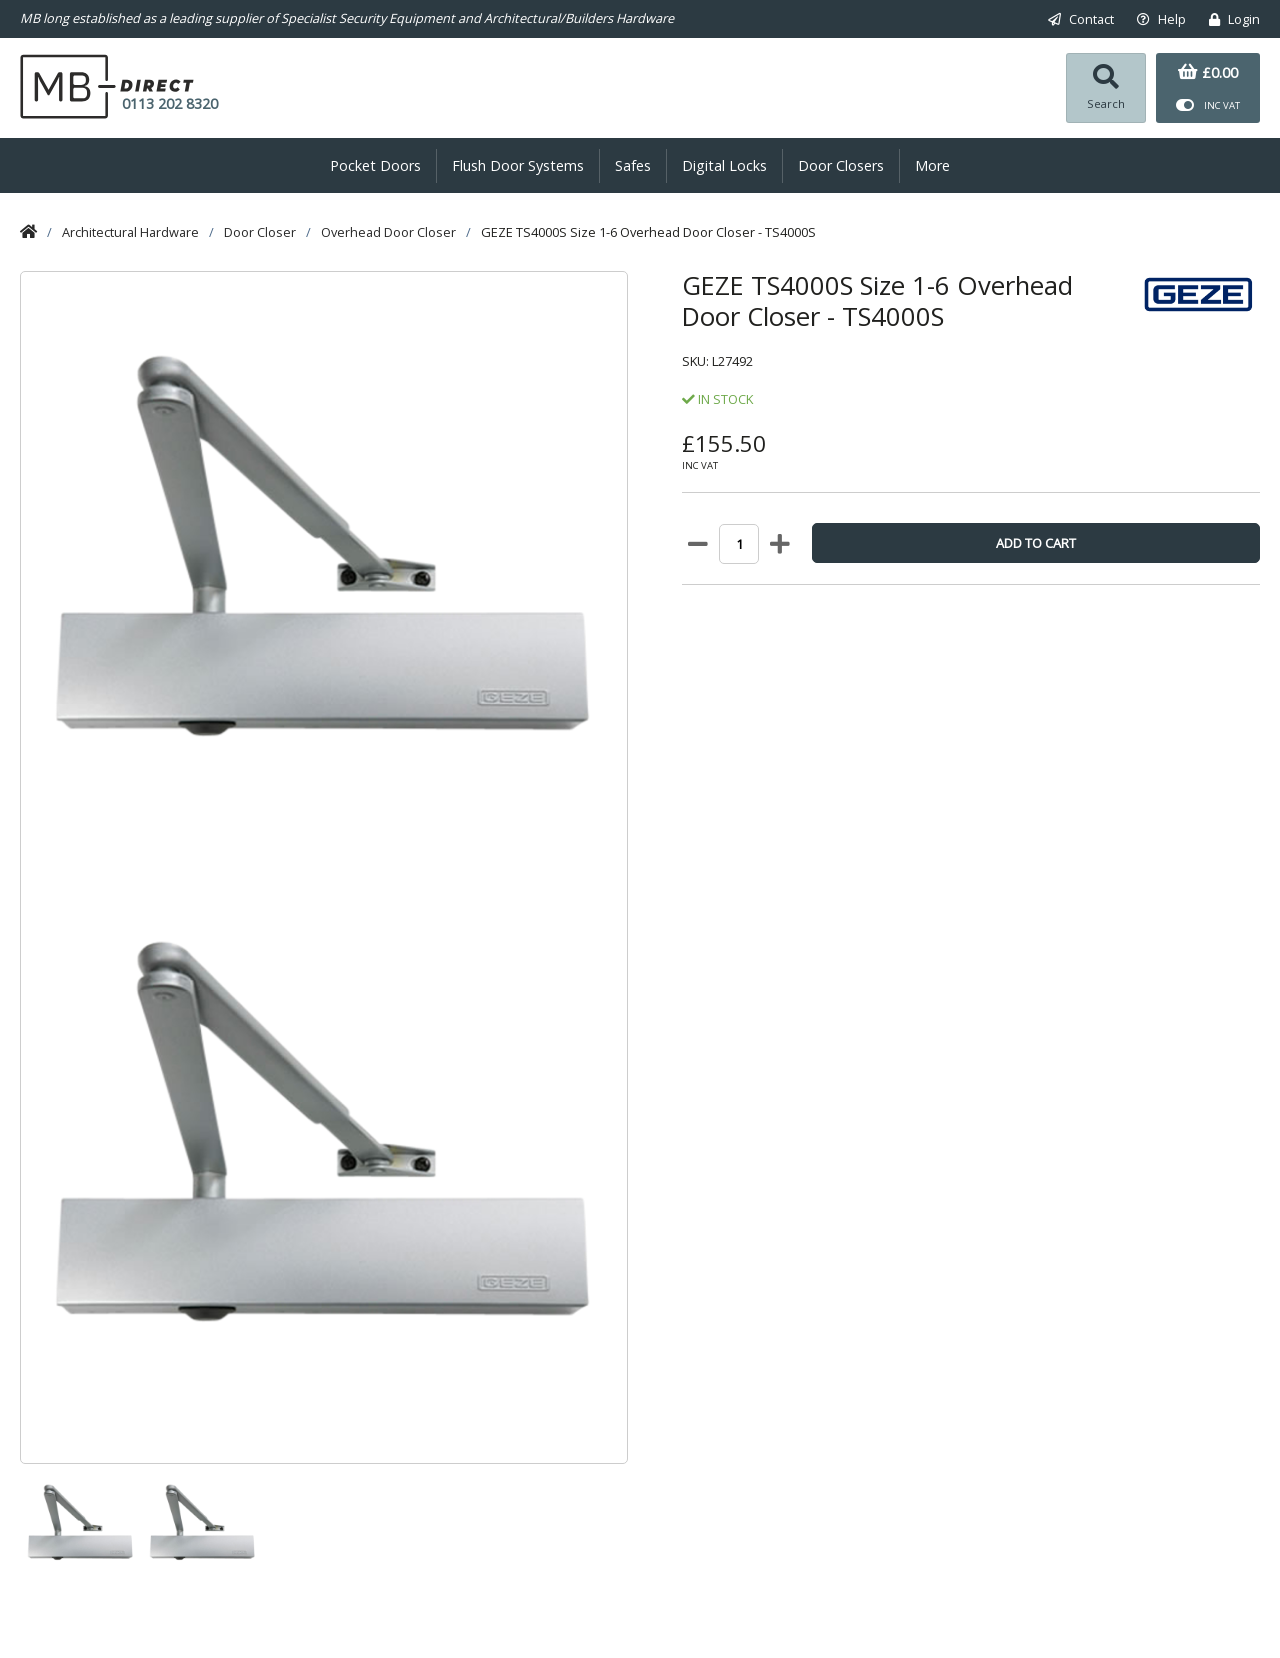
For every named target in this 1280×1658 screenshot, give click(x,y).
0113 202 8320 (170, 103)
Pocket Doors (375, 166)
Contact (1081, 19)
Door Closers (841, 166)
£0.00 (1208, 72)
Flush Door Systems (518, 166)
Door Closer (260, 232)
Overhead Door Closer (388, 232)
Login (1234, 19)
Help (1161, 19)
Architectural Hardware (130, 232)
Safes (633, 166)
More (932, 166)
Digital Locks (724, 166)
